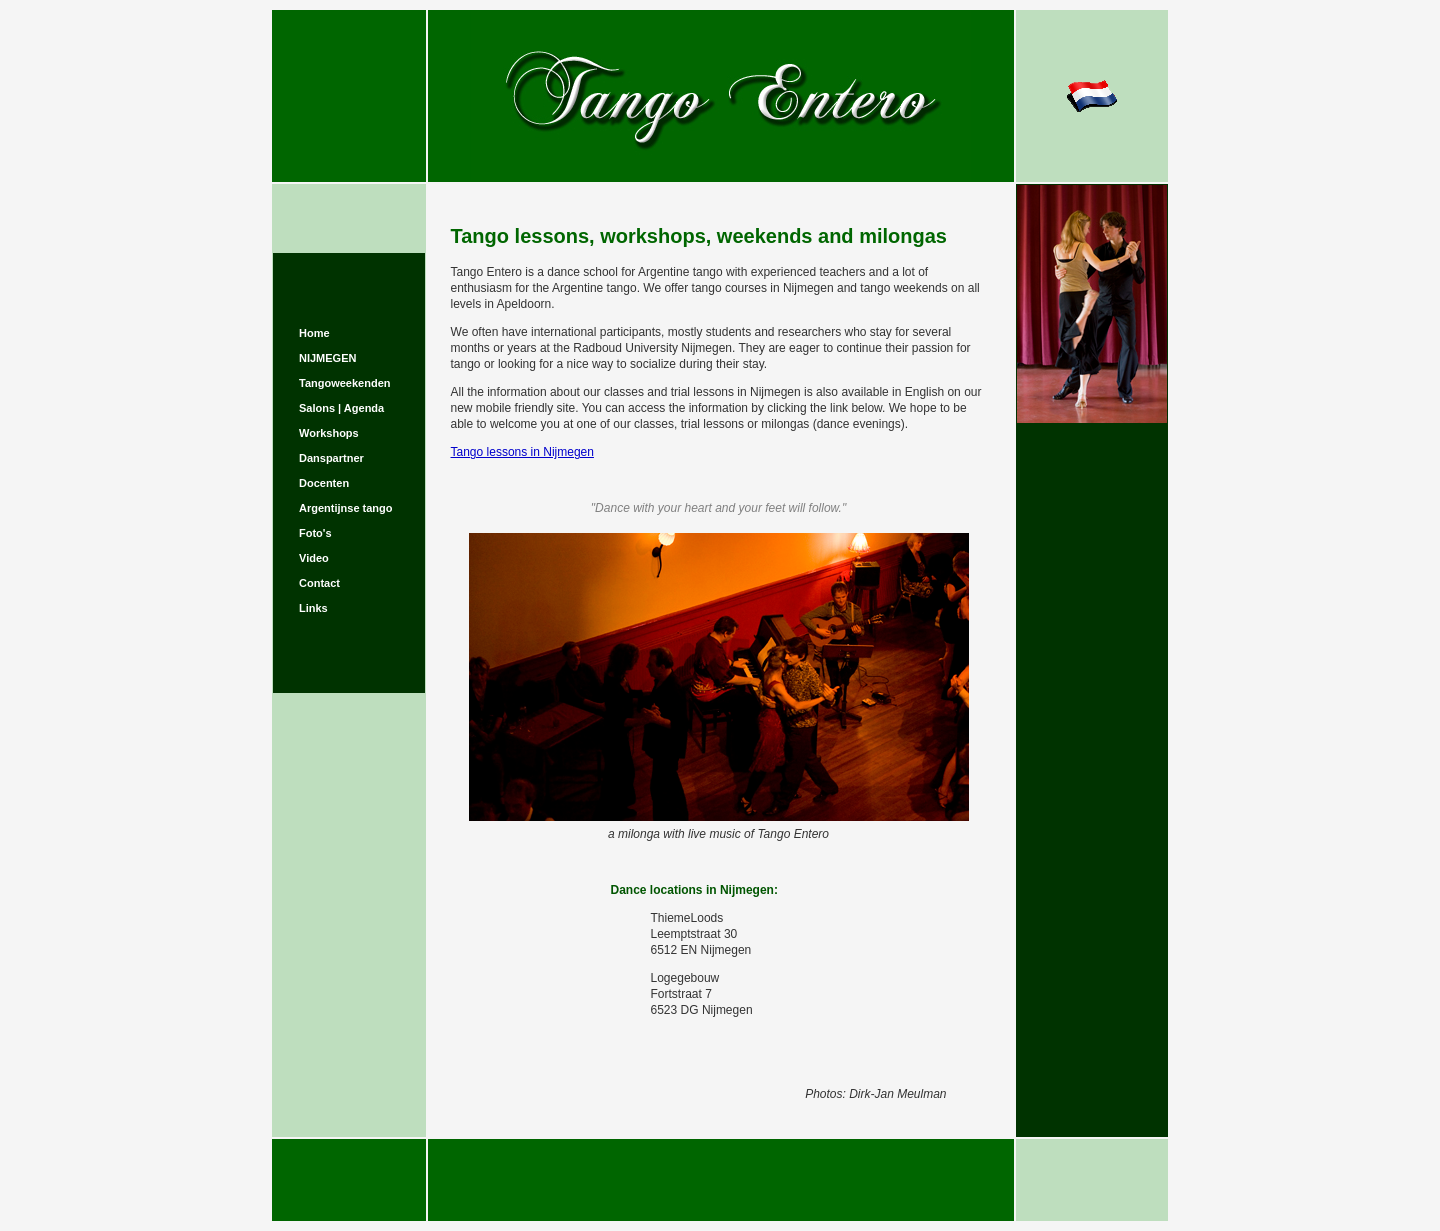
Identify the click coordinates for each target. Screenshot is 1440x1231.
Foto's (315, 533)
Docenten (324, 483)
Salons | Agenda (341, 408)
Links (313, 608)
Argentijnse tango (346, 508)
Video (314, 558)
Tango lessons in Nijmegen (522, 452)
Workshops (329, 433)
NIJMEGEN (327, 358)
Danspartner (331, 458)
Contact (319, 583)
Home (314, 333)
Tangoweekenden (344, 383)
